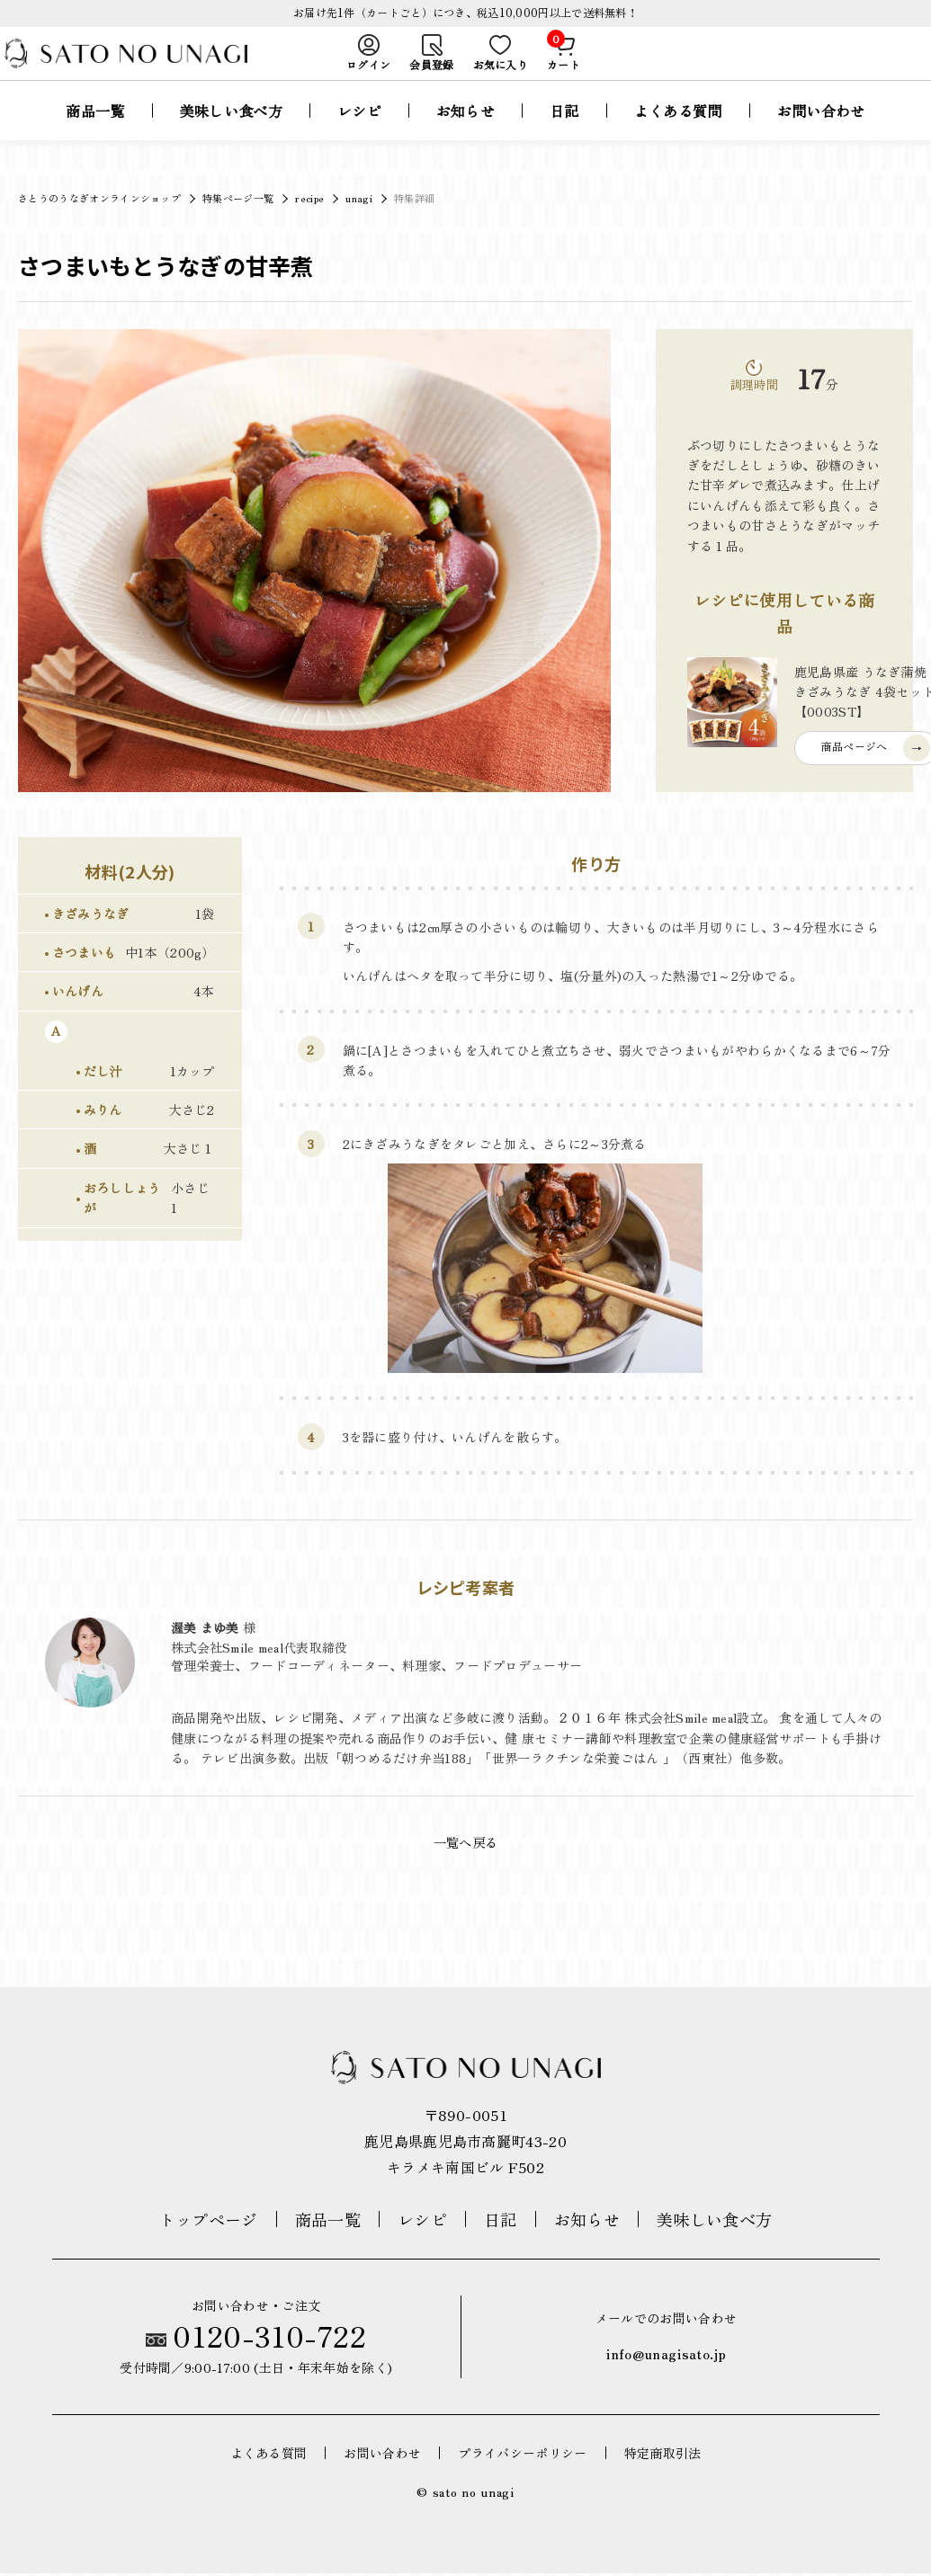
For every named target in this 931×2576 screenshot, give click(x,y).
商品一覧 (95, 135)
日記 (564, 135)
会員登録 (431, 66)
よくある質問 (678, 135)
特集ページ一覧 (237, 198)
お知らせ (465, 135)
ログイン (368, 66)
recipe (309, 198)
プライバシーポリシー (522, 2454)
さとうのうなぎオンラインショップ (99, 198)
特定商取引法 (663, 2454)
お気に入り (500, 66)
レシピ (359, 135)
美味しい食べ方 (231, 135)
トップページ (208, 2222)
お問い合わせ (821, 135)
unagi (358, 198)
